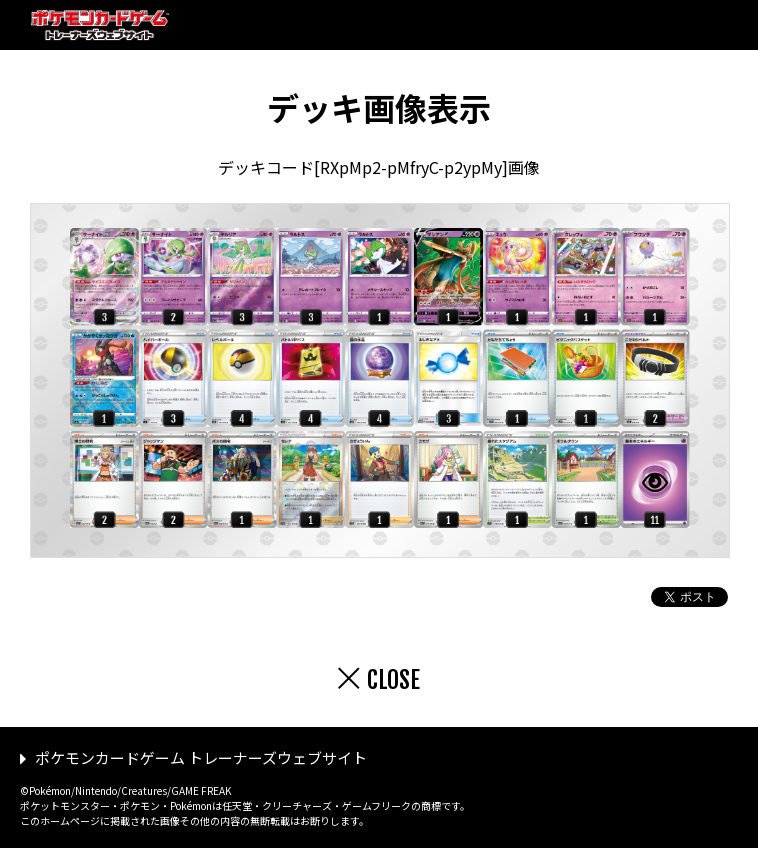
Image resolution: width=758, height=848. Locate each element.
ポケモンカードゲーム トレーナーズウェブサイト (201, 757)
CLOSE (393, 680)
